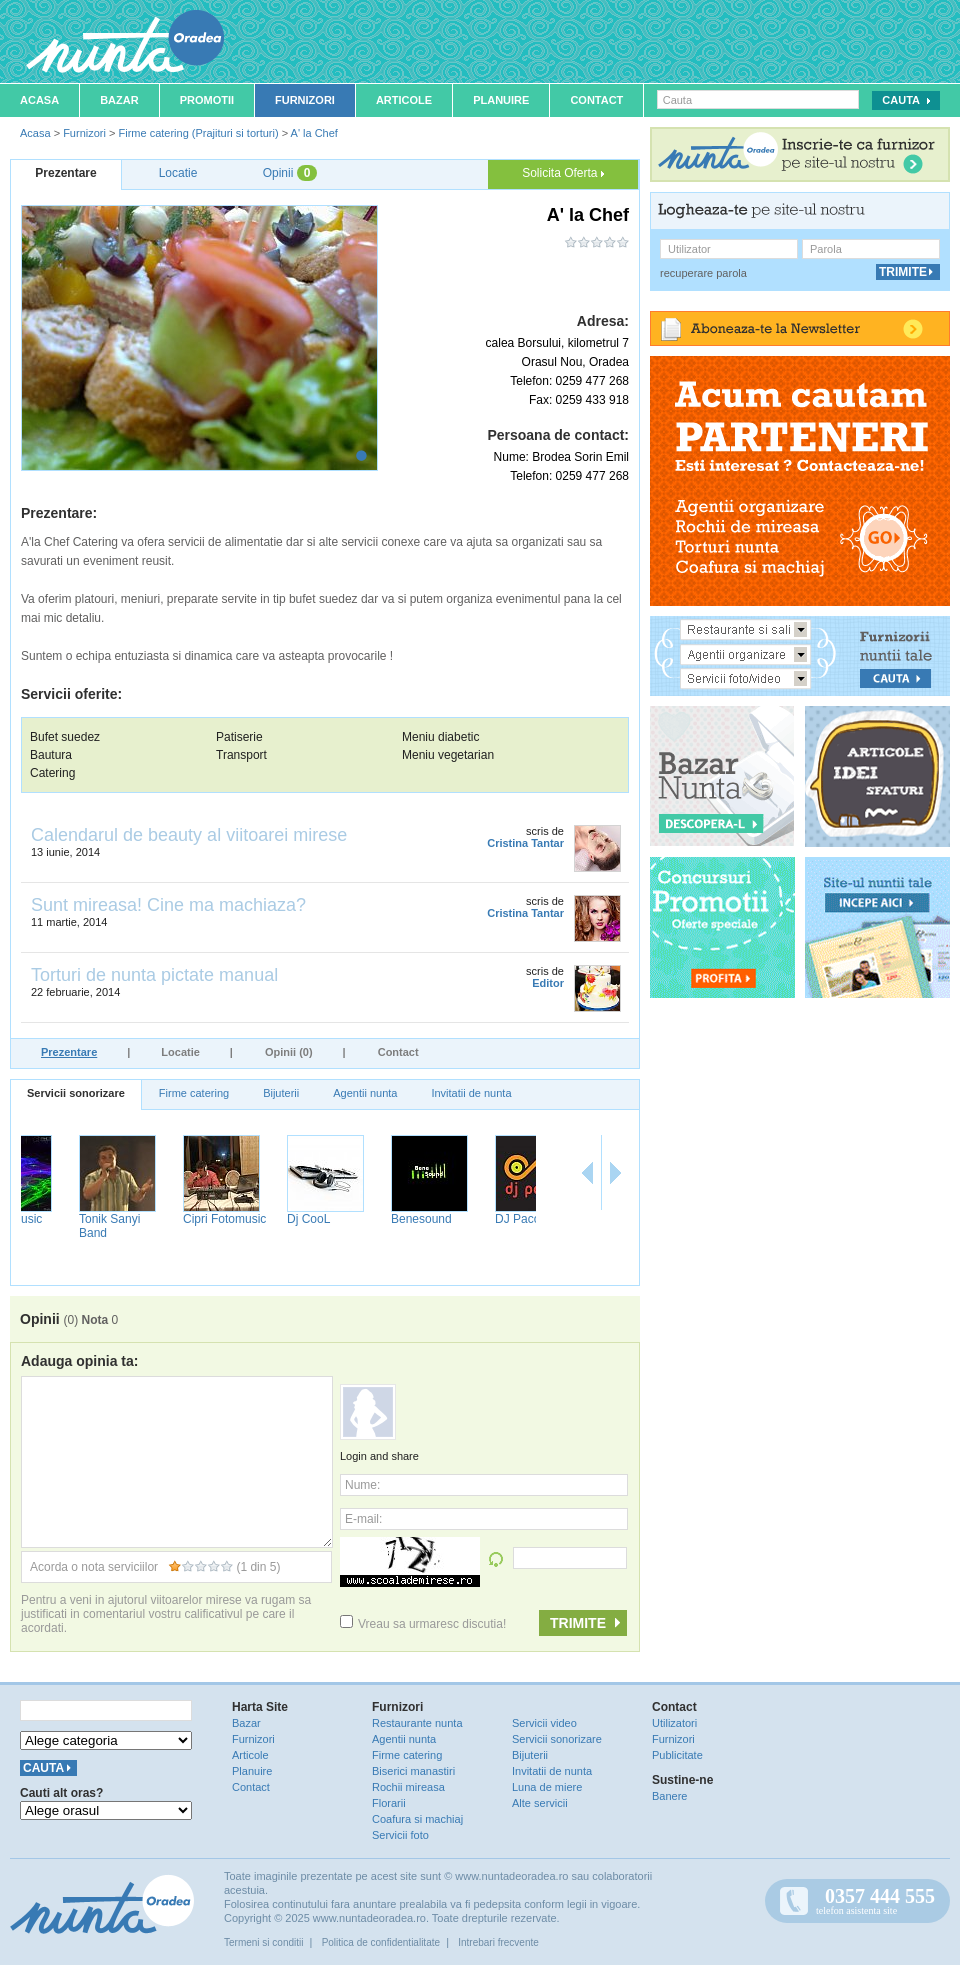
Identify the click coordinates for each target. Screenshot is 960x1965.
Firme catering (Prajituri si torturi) (198, 133)
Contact (596, 100)
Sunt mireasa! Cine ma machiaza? (168, 905)
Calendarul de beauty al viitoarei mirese (189, 835)
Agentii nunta (365, 1093)
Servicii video (544, 1723)
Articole (404, 100)
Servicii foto (400, 1835)
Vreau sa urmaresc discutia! (423, 1624)
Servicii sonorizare (76, 1093)
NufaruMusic (64, 1219)
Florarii (389, 1803)
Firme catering (194, 1093)
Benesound (477, 1219)
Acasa (39, 100)
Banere (669, 1796)
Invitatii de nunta (471, 1093)
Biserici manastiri (413, 1771)
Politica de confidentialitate (381, 1942)
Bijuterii (281, 1093)
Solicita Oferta (563, 173)
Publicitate (677, 1755)
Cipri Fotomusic (280, 1219)
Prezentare (69, 1052)
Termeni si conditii (263, 1942)
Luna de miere (547, 1787)
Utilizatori (674, 1723)
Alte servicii (540, 1803)
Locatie (180, 1052)
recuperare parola (703, 273)
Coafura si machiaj (417, 1819)
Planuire (501, 100)
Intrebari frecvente (498, 1942)
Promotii (207, 100)
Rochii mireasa (408, 1787)
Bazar (119, 100)
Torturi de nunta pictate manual (154, 975)
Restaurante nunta (417, 1723)
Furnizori (305, 100)
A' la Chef (314, 133)
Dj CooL (364, 1219)
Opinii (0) (289, 1052)
